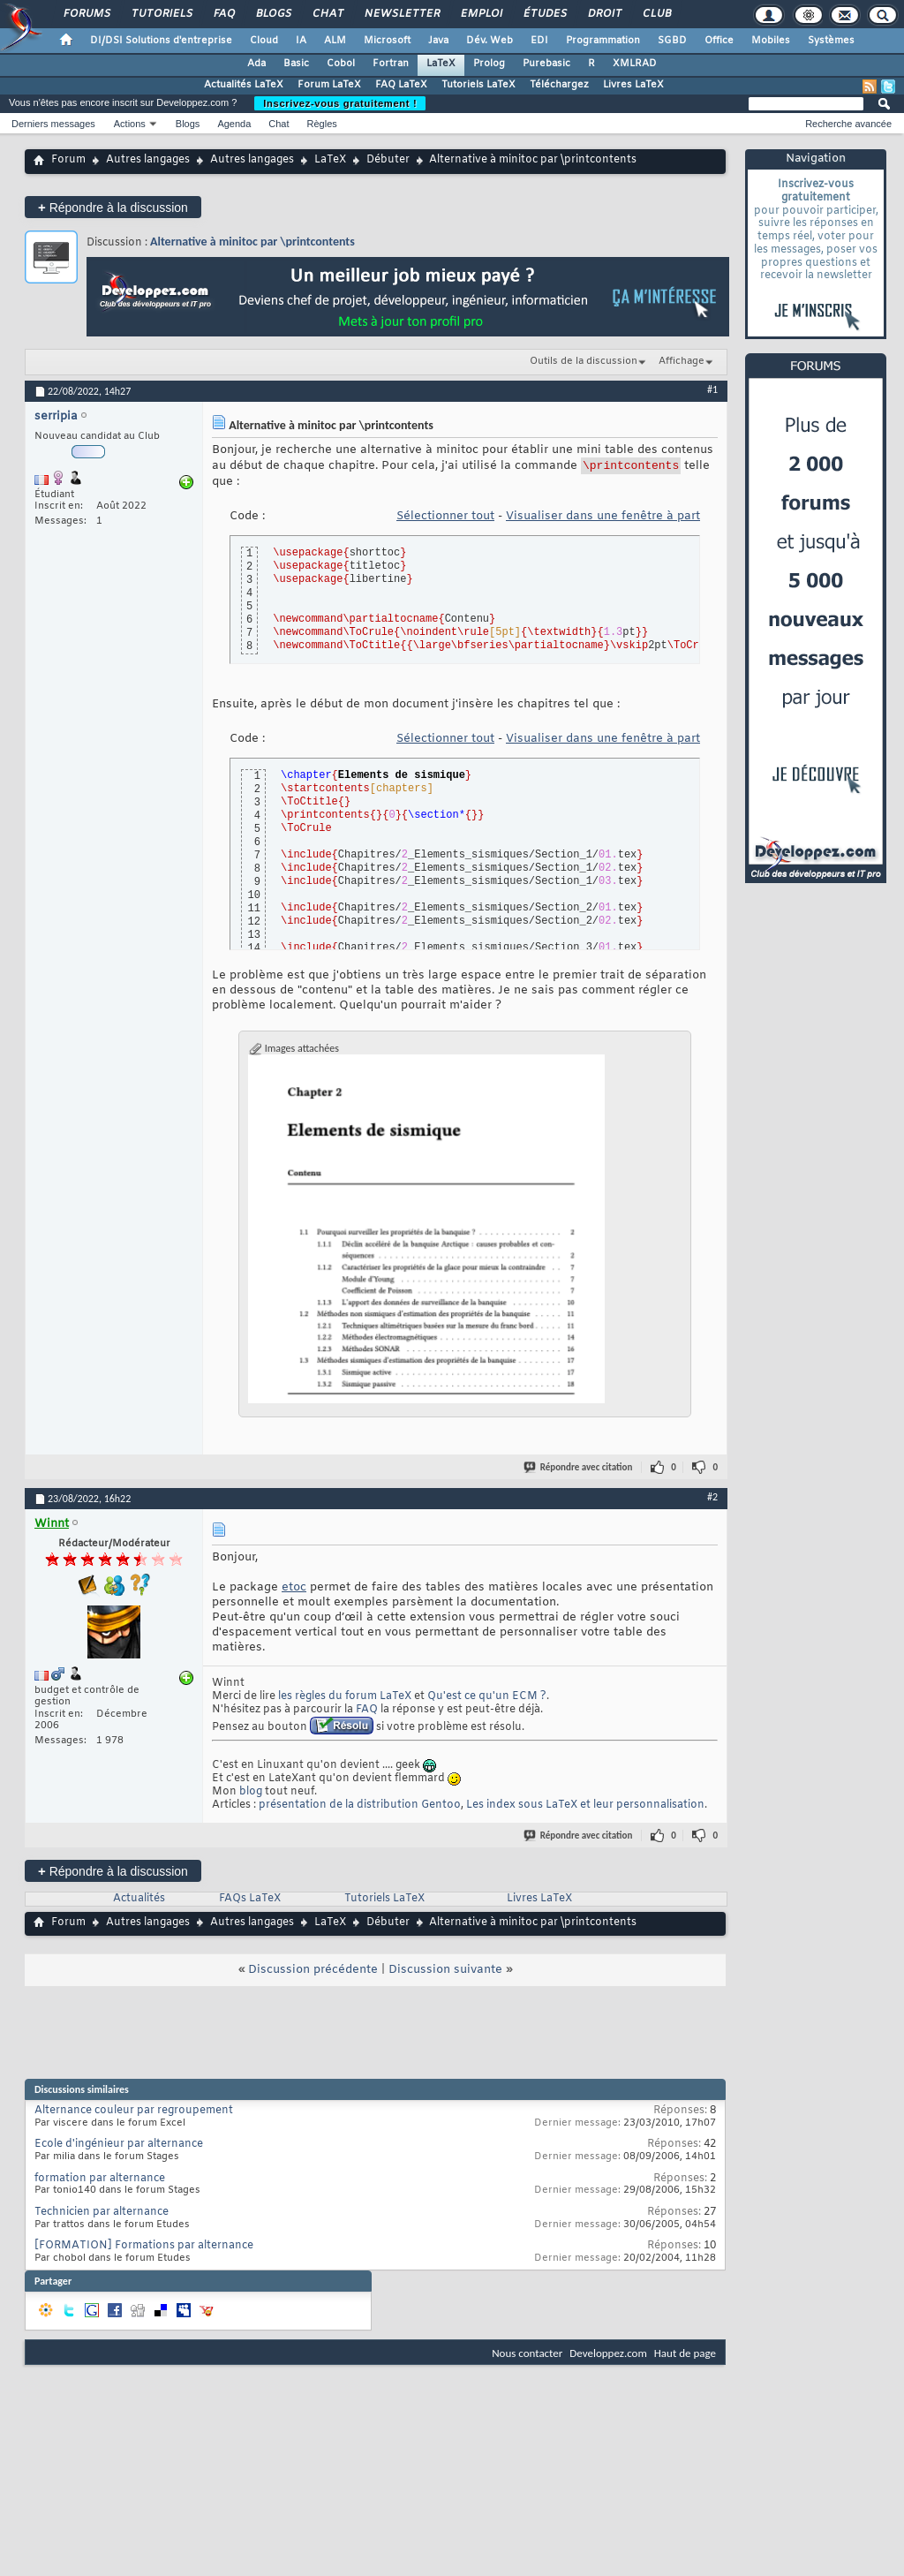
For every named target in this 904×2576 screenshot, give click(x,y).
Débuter (388, 160)
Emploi (480, 14)
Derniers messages (53, 123)
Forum (68, 160)
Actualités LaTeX (243, 85)
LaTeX (441, 63)
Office (719, 40)
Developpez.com (608, 2355)
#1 (712, 389)
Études (544, 14)
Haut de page (685, 2355)
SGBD (672, 40)
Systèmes (831, 40)
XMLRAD (635, 63)
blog (250, 1794)
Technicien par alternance (101, 2215)
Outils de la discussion (583, 361)
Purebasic (546, 63)
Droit (603, 14)
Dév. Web (489, 40)
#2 (712, 1499)
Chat (327, 14)
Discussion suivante (445, 1972)
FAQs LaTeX (250, 1901)
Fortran (391, 63)
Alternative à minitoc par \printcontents (252, 241)
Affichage (681, 361)
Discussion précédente (313, 1972)
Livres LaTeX (633, 85)
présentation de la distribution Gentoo (360, 1808)
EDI (539, 40)
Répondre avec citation (579, 1470)
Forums (86, 14)
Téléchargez (559, 85)
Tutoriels (161, 14)
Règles (322, 123)
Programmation (603, 40)
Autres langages (148, 160)
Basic (296, 63)
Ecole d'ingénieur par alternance (118, 2147)
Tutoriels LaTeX (478, 85)
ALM (335, 40)
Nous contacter (527, 2355)
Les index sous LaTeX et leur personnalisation (585, 1808)
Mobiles (770, 40)
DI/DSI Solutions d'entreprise (161, 40)
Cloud (264, 40)
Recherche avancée (848, 123)
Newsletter (401, 14)
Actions (130, 123)
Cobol (341, 63)
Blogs (272, 14)
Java (438, 40)
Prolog (489, 63)
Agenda (234, 123)
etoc (294, 1590)
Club (656, 14)
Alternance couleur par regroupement (133, 2113)
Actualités (139, 1901)
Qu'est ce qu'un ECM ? (486, 1699)
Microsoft (387, 40)
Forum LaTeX (329, 85)
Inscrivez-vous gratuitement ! (340, 103)
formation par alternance (99, 2181)
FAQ (223, 14)
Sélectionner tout (445, 518)
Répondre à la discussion (113, 207)
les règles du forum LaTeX (344, 1699)
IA (301, 40)
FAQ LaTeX (401, 85)
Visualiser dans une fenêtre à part (603, 518)
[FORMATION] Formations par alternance (143, 2248)
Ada (256, 63)
